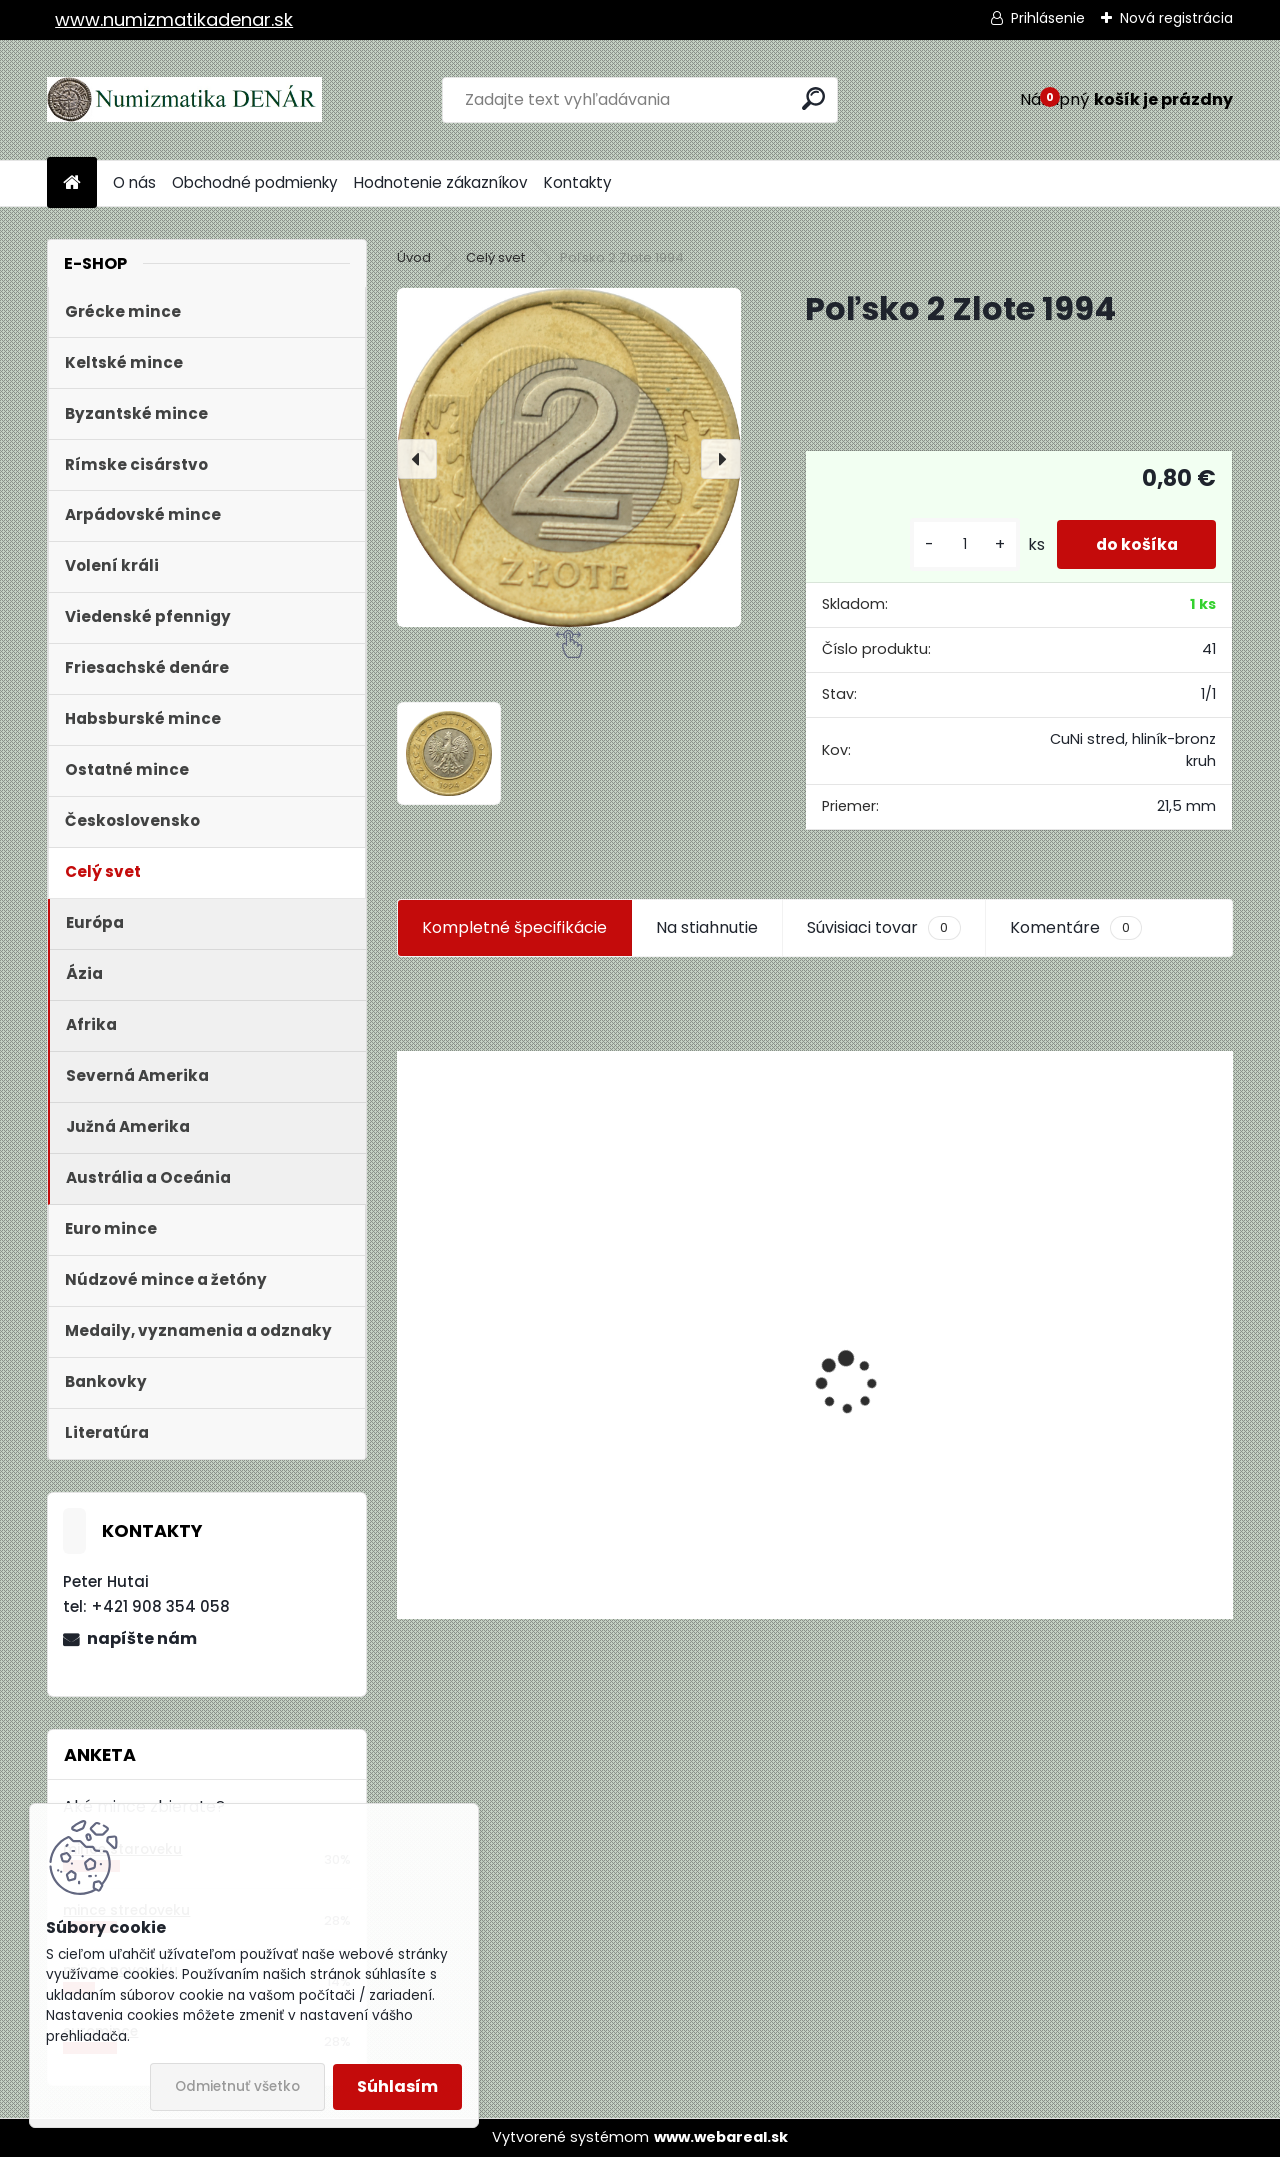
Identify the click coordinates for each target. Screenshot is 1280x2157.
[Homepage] (72, 183)
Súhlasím (397, 2086)
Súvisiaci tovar (883, 928)
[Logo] (184, 100)
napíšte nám (142, 1638)
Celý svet (495, 257)
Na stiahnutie (707, 927)
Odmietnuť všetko (237, 2086)
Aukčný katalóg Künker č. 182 (523, 1466)
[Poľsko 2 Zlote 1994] (569, 457)
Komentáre (1076, 928)
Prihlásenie (1048, 18)
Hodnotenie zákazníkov (441, 182)
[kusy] (960, 544)
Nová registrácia (1176, 18)
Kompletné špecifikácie (514, 927)
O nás (134, 182)
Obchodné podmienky (255, 182)
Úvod (414, 257)
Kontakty (578, 182)
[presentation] (417, 459)
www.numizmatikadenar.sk (174, 19)
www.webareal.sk (721, 2137)
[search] (813, 98)
